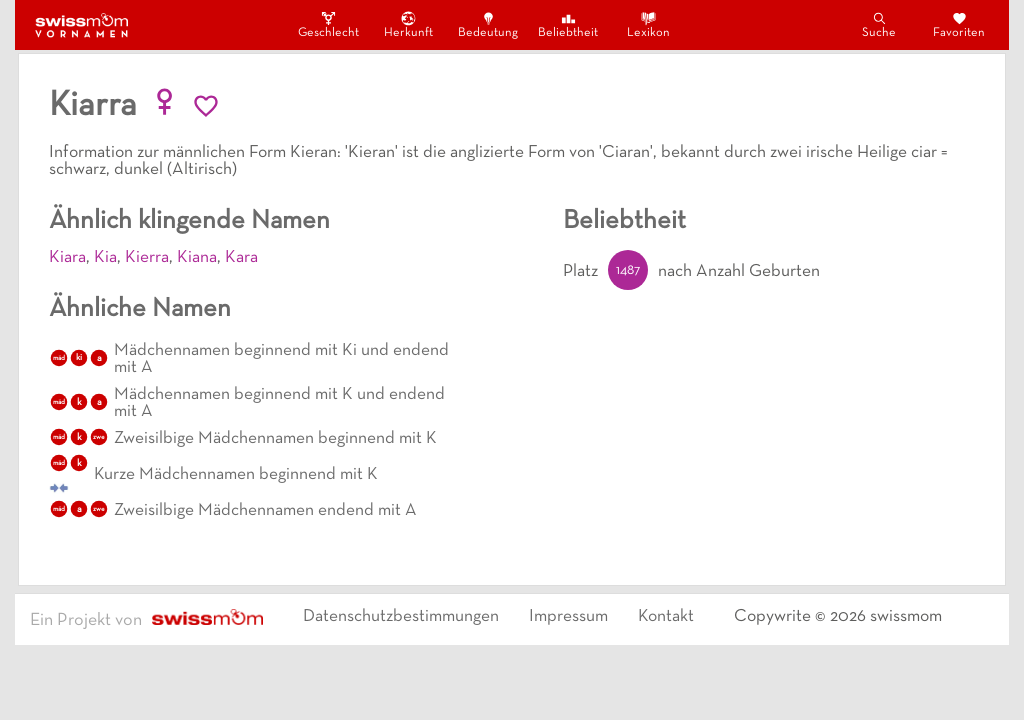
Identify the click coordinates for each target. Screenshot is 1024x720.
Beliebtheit (568, 24)
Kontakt (666, 617)
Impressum (568, 617)
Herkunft (408, 24)
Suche (879, 24)
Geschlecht (328, 24)
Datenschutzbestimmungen (401, 617)
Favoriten (959, 24)
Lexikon (648, 24)
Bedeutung (488, 24)
